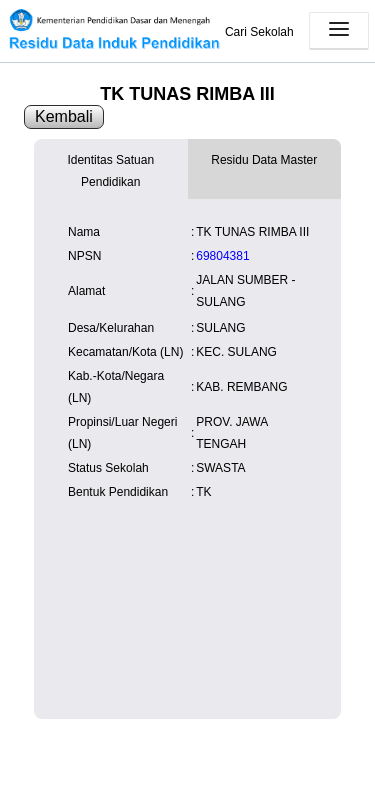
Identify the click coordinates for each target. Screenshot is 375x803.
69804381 (222, 256)
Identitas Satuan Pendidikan (110, 171)
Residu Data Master (264, 160)
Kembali (64, 116)
